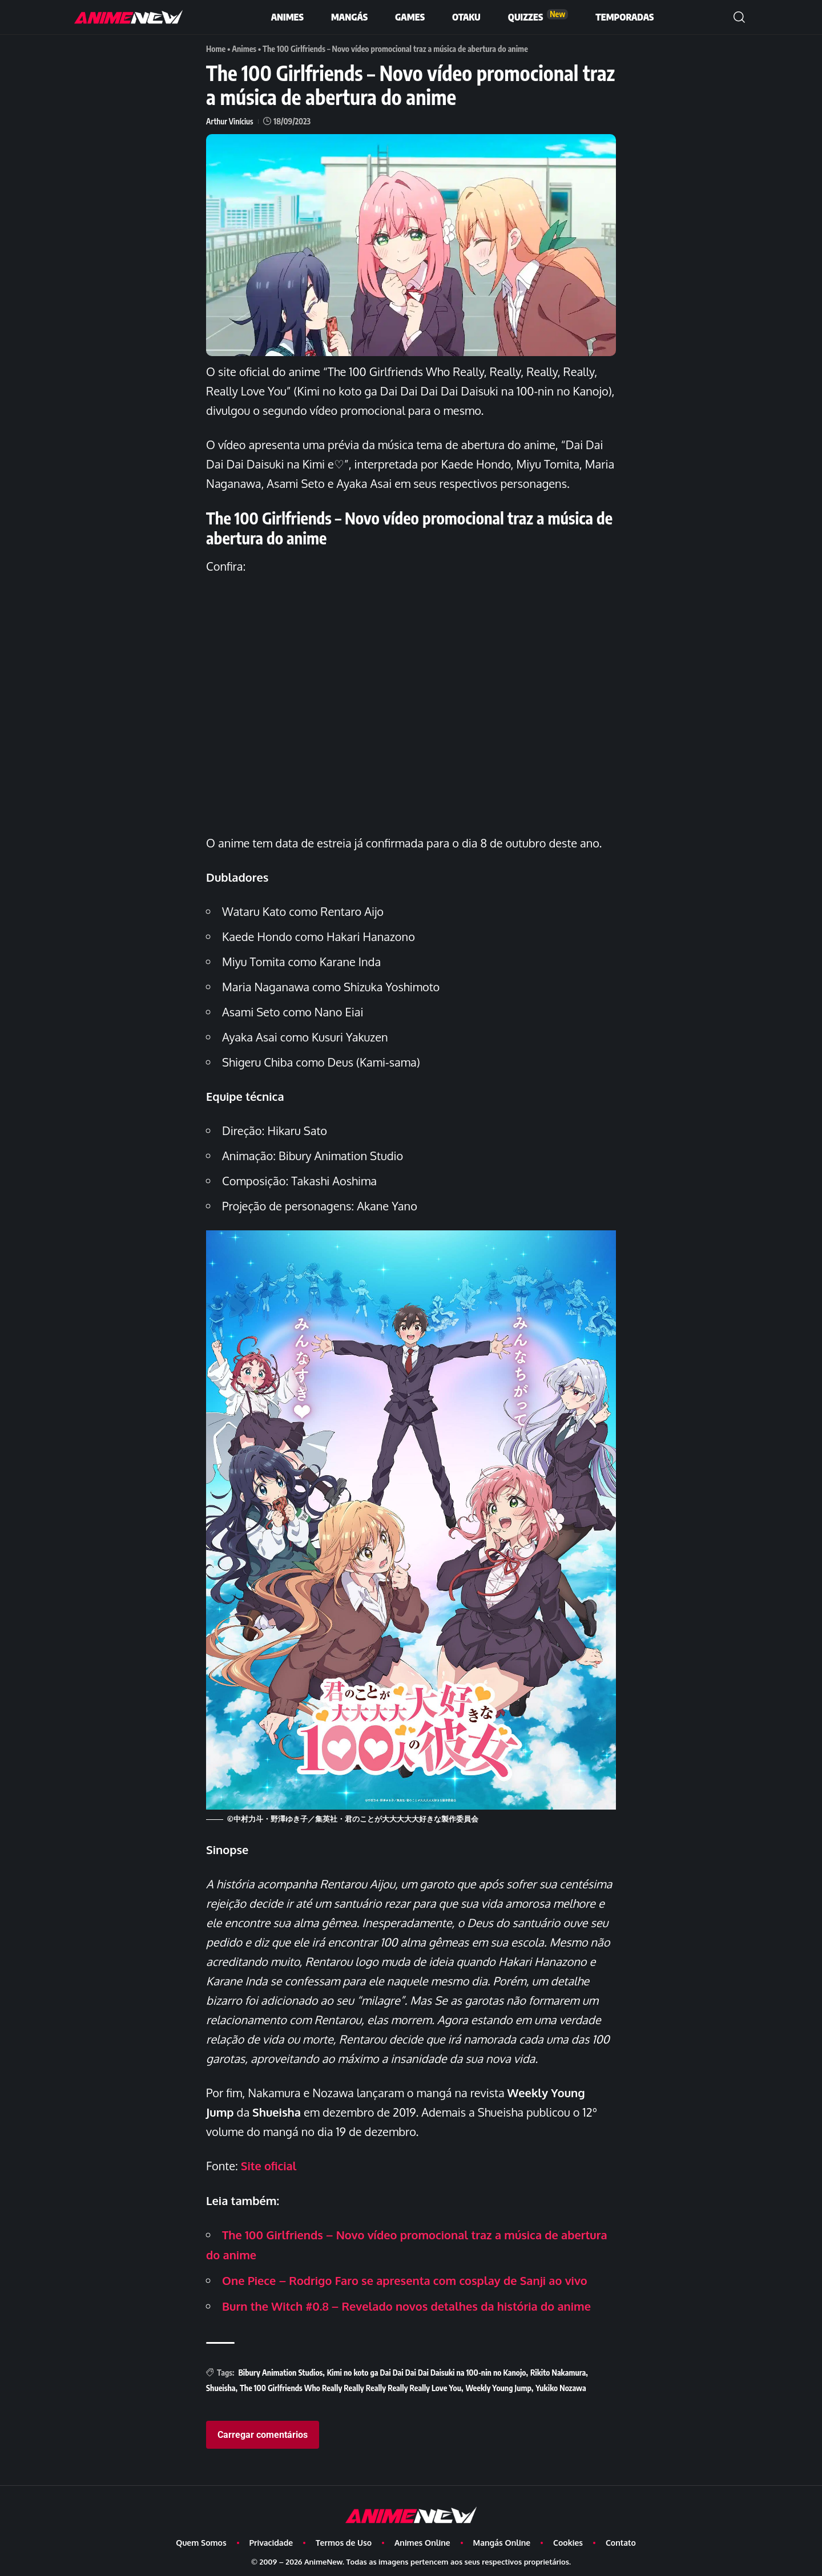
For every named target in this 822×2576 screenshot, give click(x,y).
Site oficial (269, 2165)
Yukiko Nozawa (560, 2385)
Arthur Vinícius (229, 121)
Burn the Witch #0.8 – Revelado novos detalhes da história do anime (406, 2303)
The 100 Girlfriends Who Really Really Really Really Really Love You (350, 2385)
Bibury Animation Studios (280, 2369)
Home (215, 49)
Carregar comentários (262, 2431)
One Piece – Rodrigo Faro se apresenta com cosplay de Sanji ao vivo (405, 2278)
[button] (739, 17)
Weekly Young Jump (498, 2385)
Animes (244, 49)
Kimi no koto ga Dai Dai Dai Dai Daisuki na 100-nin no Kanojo (426, 2369)
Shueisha (220, 2385)
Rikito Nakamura (558, 2369)
